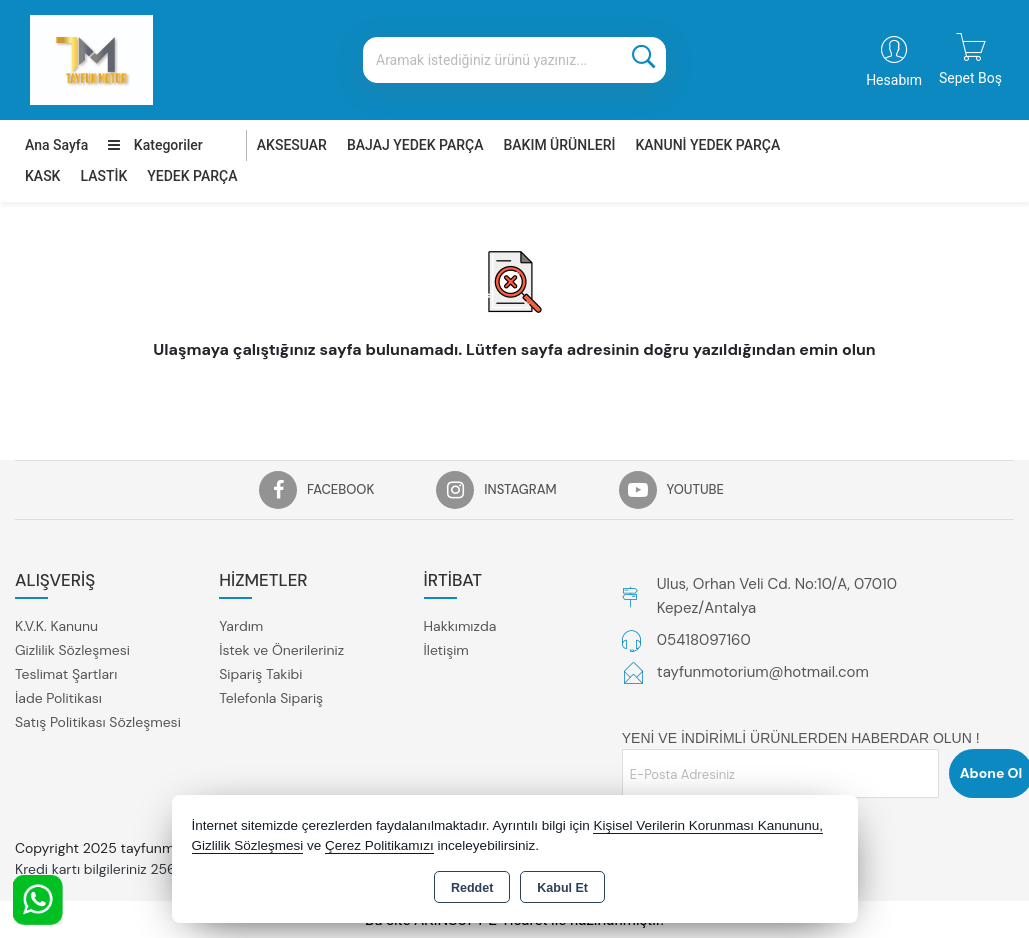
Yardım (241, 626)
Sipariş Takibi (260, 674)
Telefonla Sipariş (271, 698)
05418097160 (704, 640)
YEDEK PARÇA (192, 176)
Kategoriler (155, 145)
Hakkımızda (460, 626)
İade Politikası (58, 698)
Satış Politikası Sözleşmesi (98, 722)
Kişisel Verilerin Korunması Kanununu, (708, 825)
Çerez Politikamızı (379, 845)
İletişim (446, 650)
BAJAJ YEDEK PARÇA (415, 145)
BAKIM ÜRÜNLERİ (559, 145)
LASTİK (103, 176)
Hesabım (894, 80)
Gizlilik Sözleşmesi (72, 650)
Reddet (472, 888)
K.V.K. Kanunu (56, 626)
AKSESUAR (292, 145)
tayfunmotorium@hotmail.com (763, 672)
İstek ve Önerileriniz (281, 650)
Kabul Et (562, 888)
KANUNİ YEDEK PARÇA (707, 145)
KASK (42, 176)
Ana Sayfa (56, 145)
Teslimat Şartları (66, 674)
